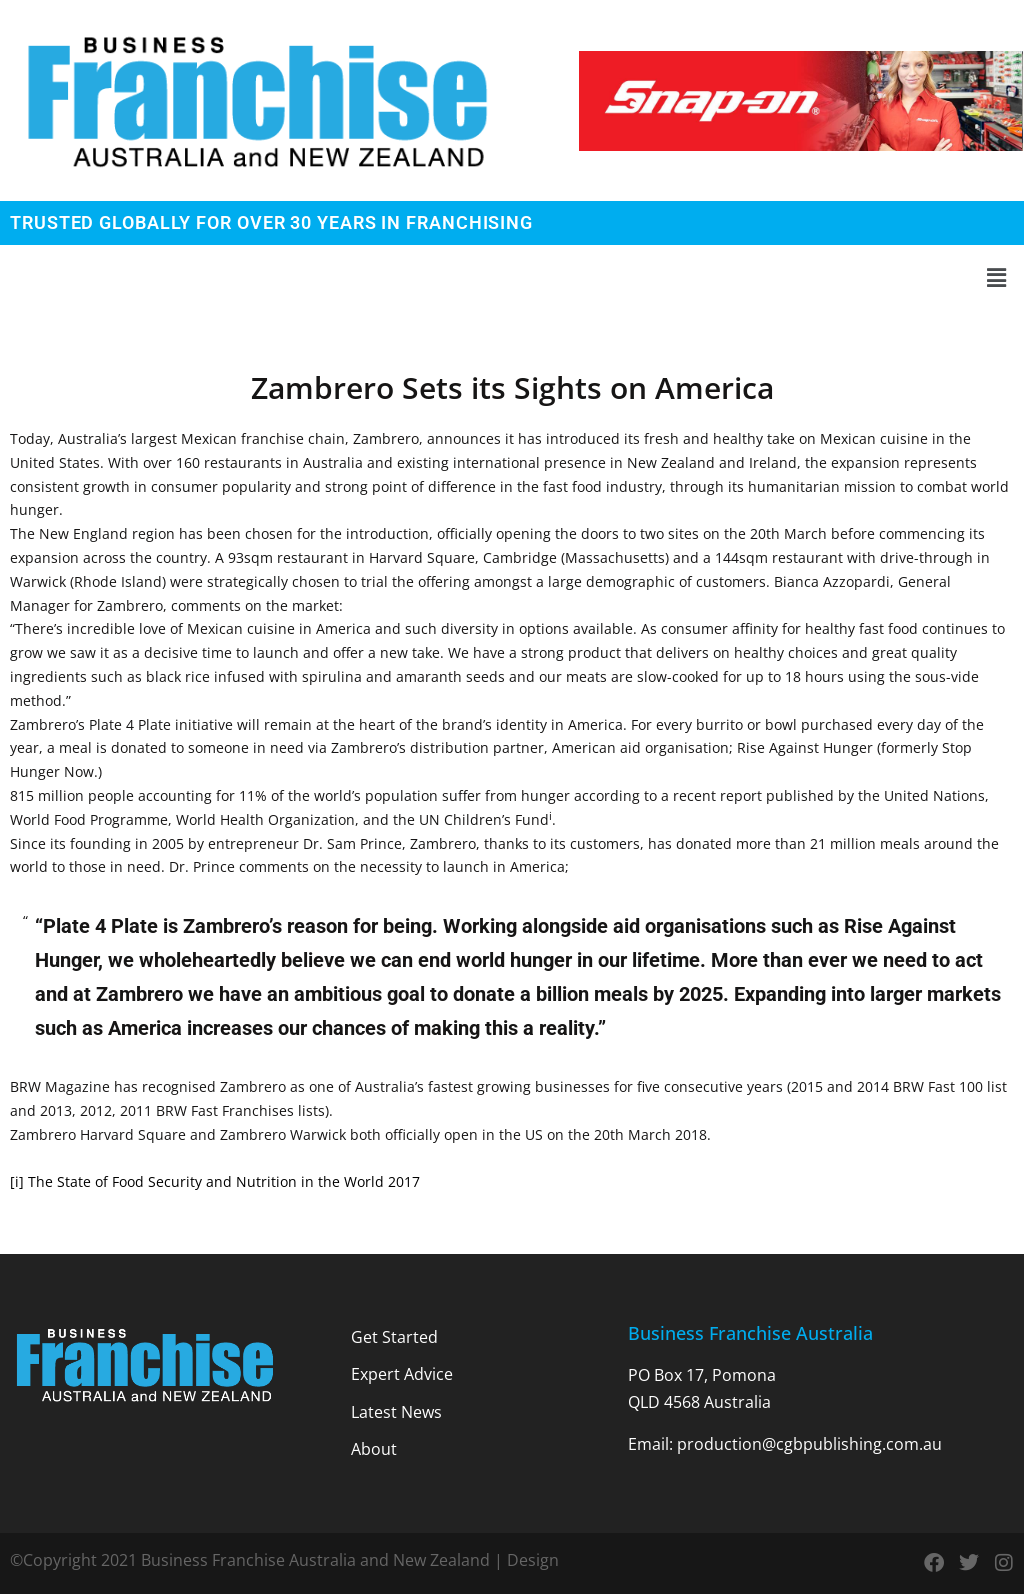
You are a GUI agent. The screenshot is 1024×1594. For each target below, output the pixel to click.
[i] (17, 1181)
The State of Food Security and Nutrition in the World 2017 (224, 1181)
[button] (512, 279)
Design (533, 1560)
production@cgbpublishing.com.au (809, 1444)
